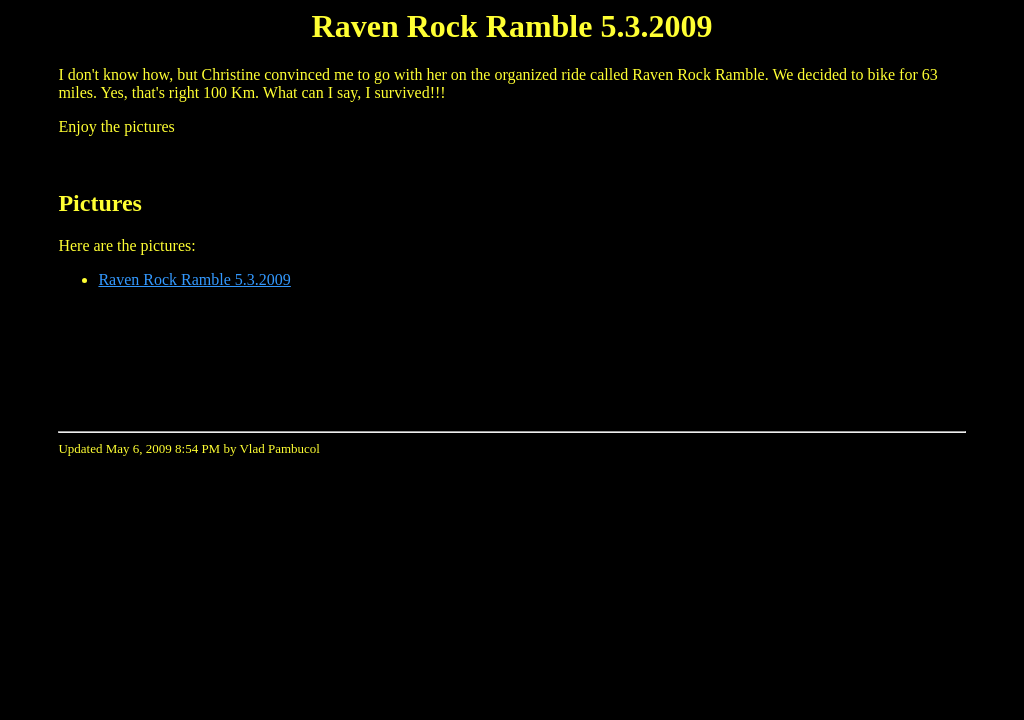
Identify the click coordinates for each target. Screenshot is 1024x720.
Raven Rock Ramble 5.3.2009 (194, 279)
